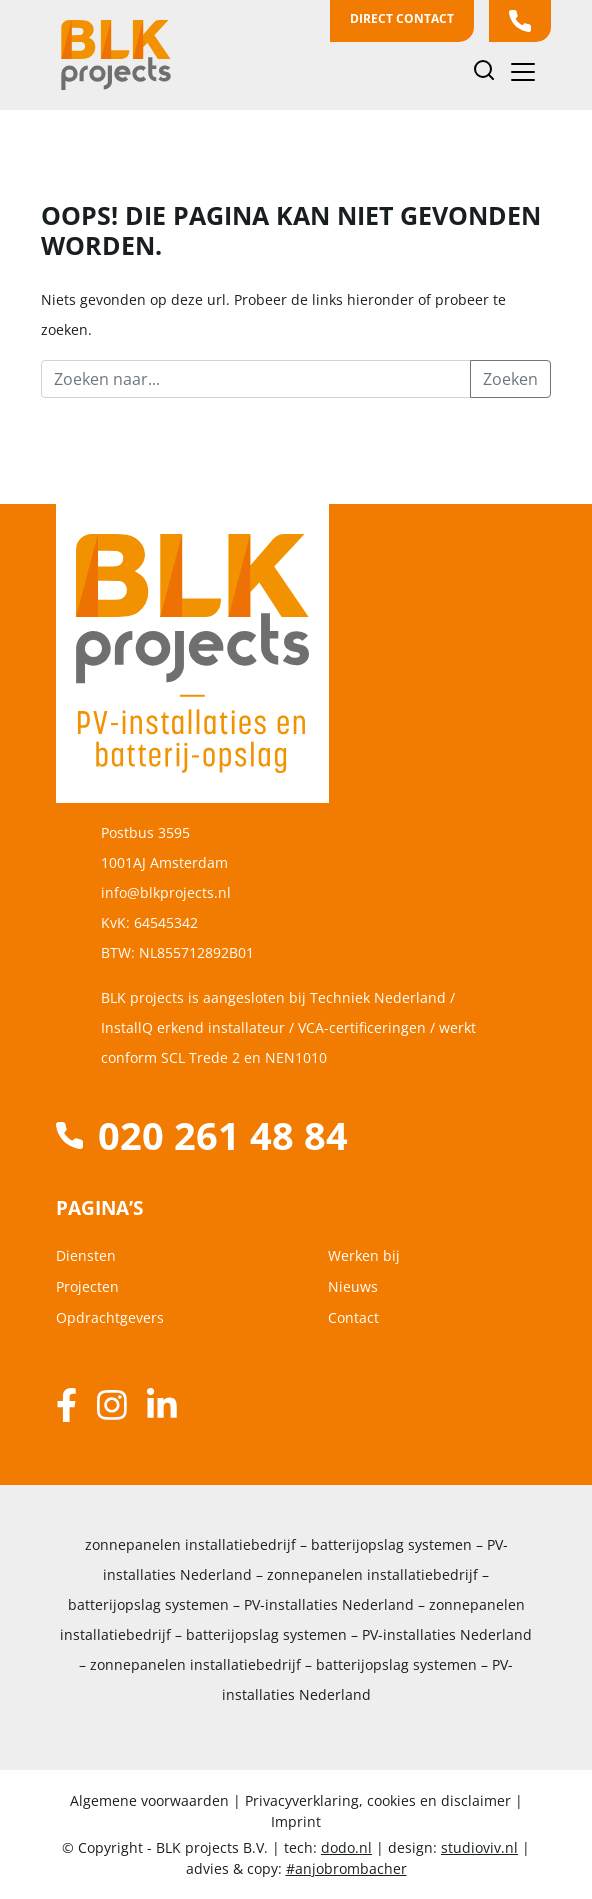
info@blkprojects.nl (166, 892)
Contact (353, 1317)
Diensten (86, 1255)
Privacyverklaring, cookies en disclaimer (378, 1800)
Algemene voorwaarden (151, 1800)
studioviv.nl (479, 1847)
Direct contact (402, 18)
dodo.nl (346, 1847)
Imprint (296, 1821)
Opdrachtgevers (110, 1317)
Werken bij (364, 1255)
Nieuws (353, 1286)
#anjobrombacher (346, 1868)
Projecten (87, 1286)
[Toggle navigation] (523, 72)
